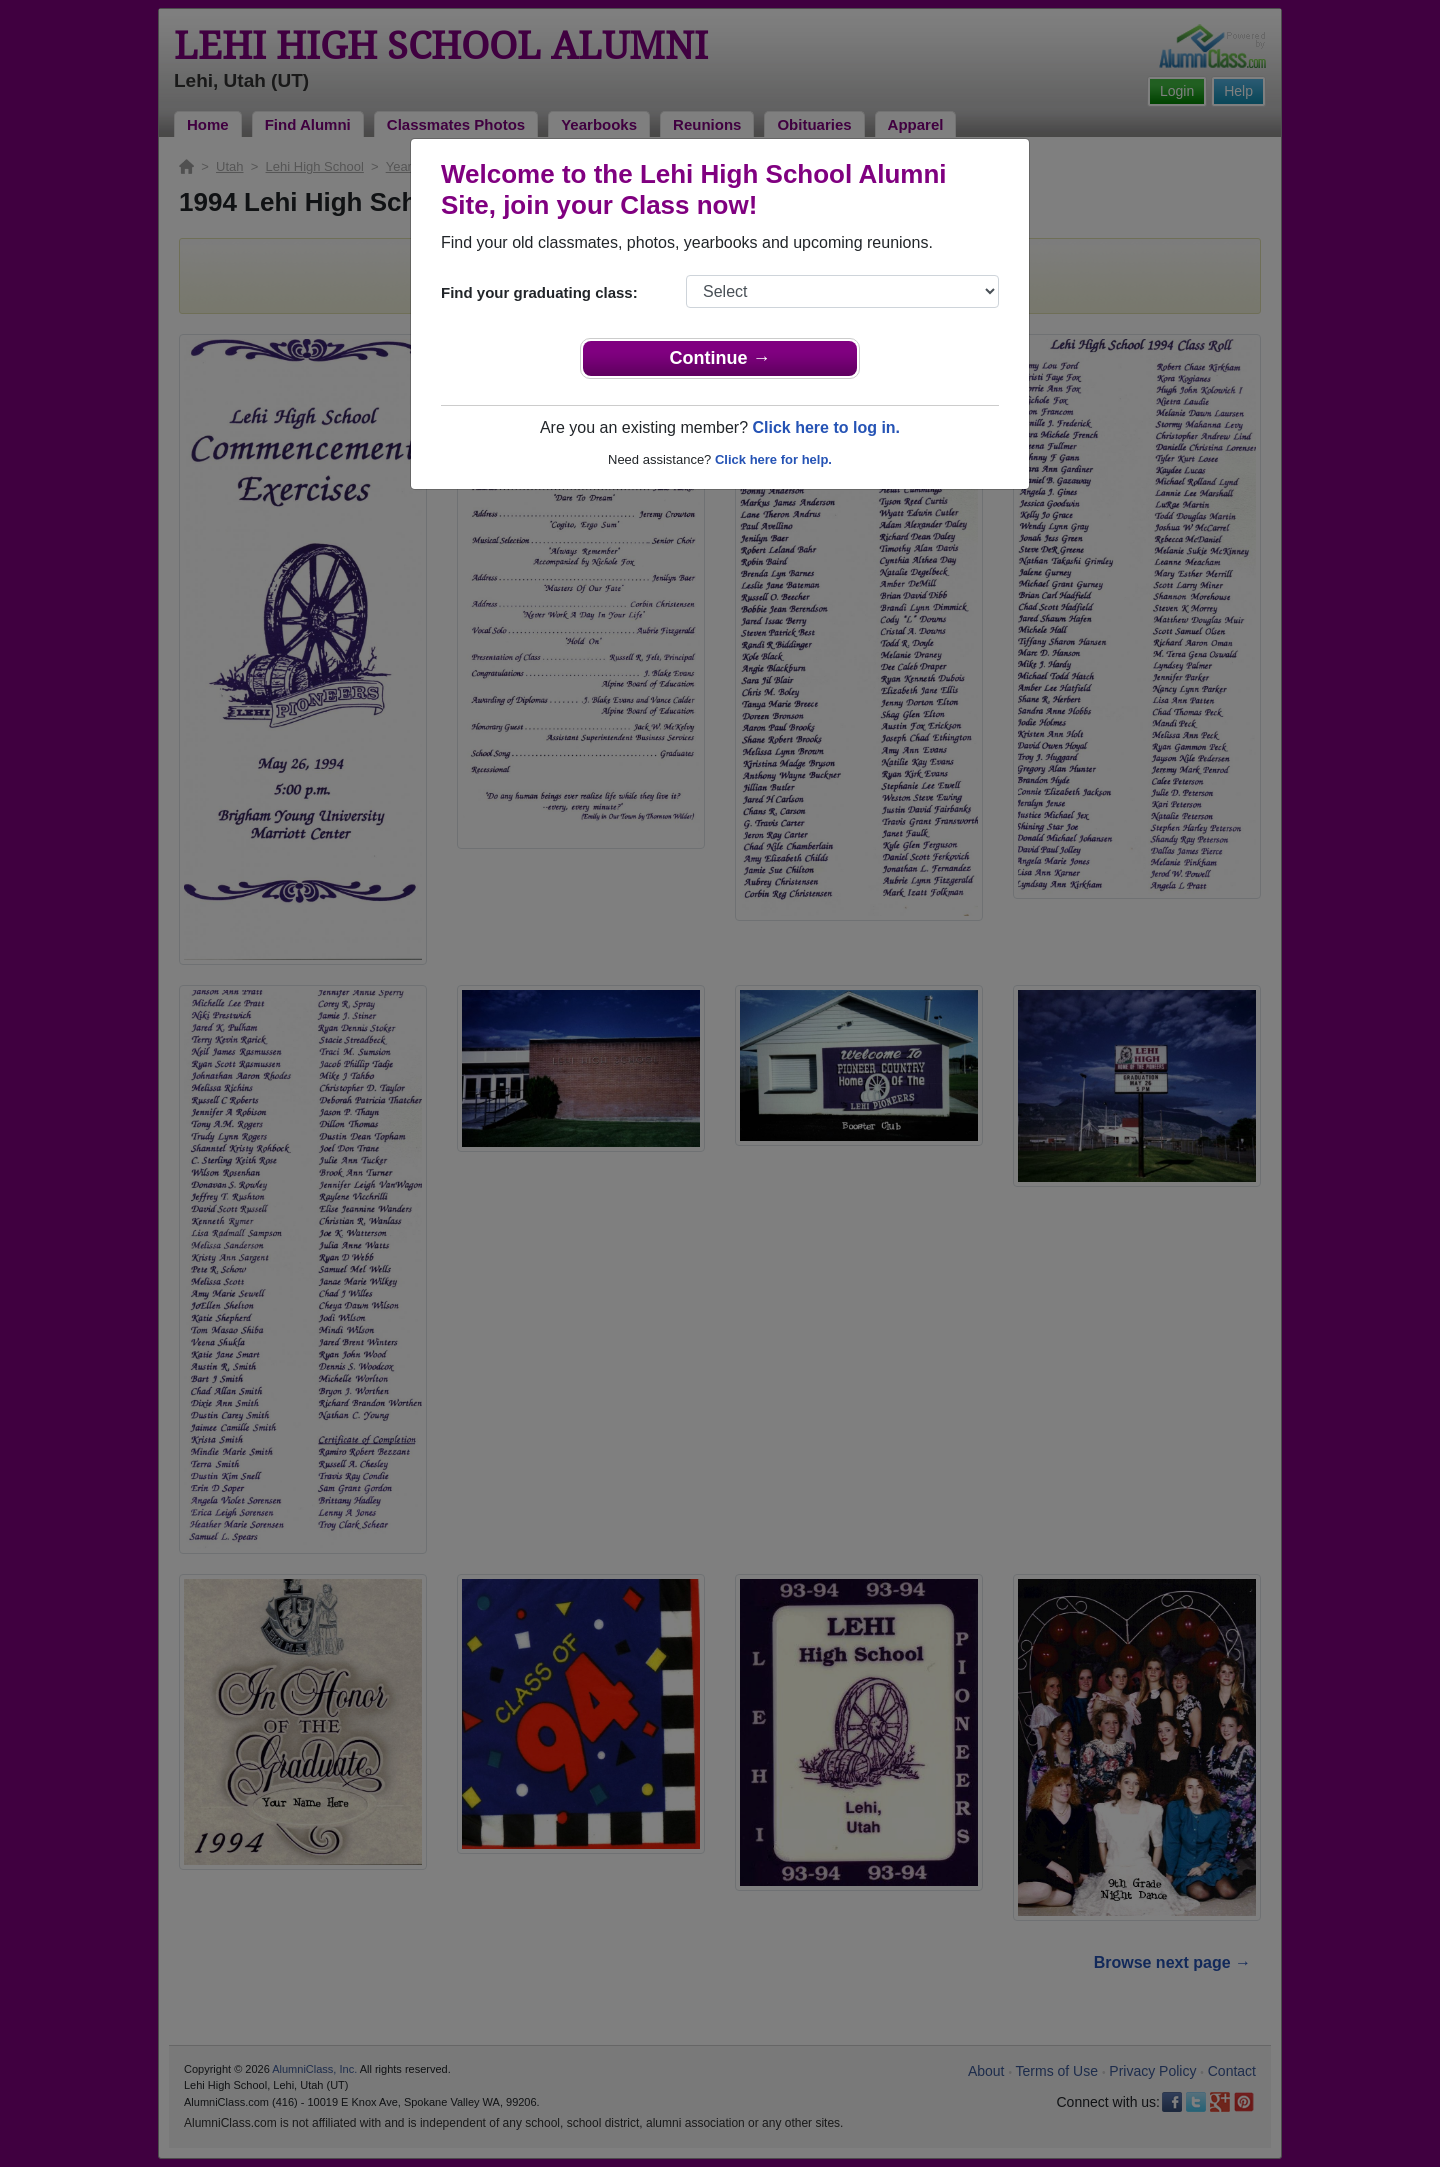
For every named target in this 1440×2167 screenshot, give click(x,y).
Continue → (720, 358)
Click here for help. (773, 459)
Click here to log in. (826, 427)
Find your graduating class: (539, 292)
